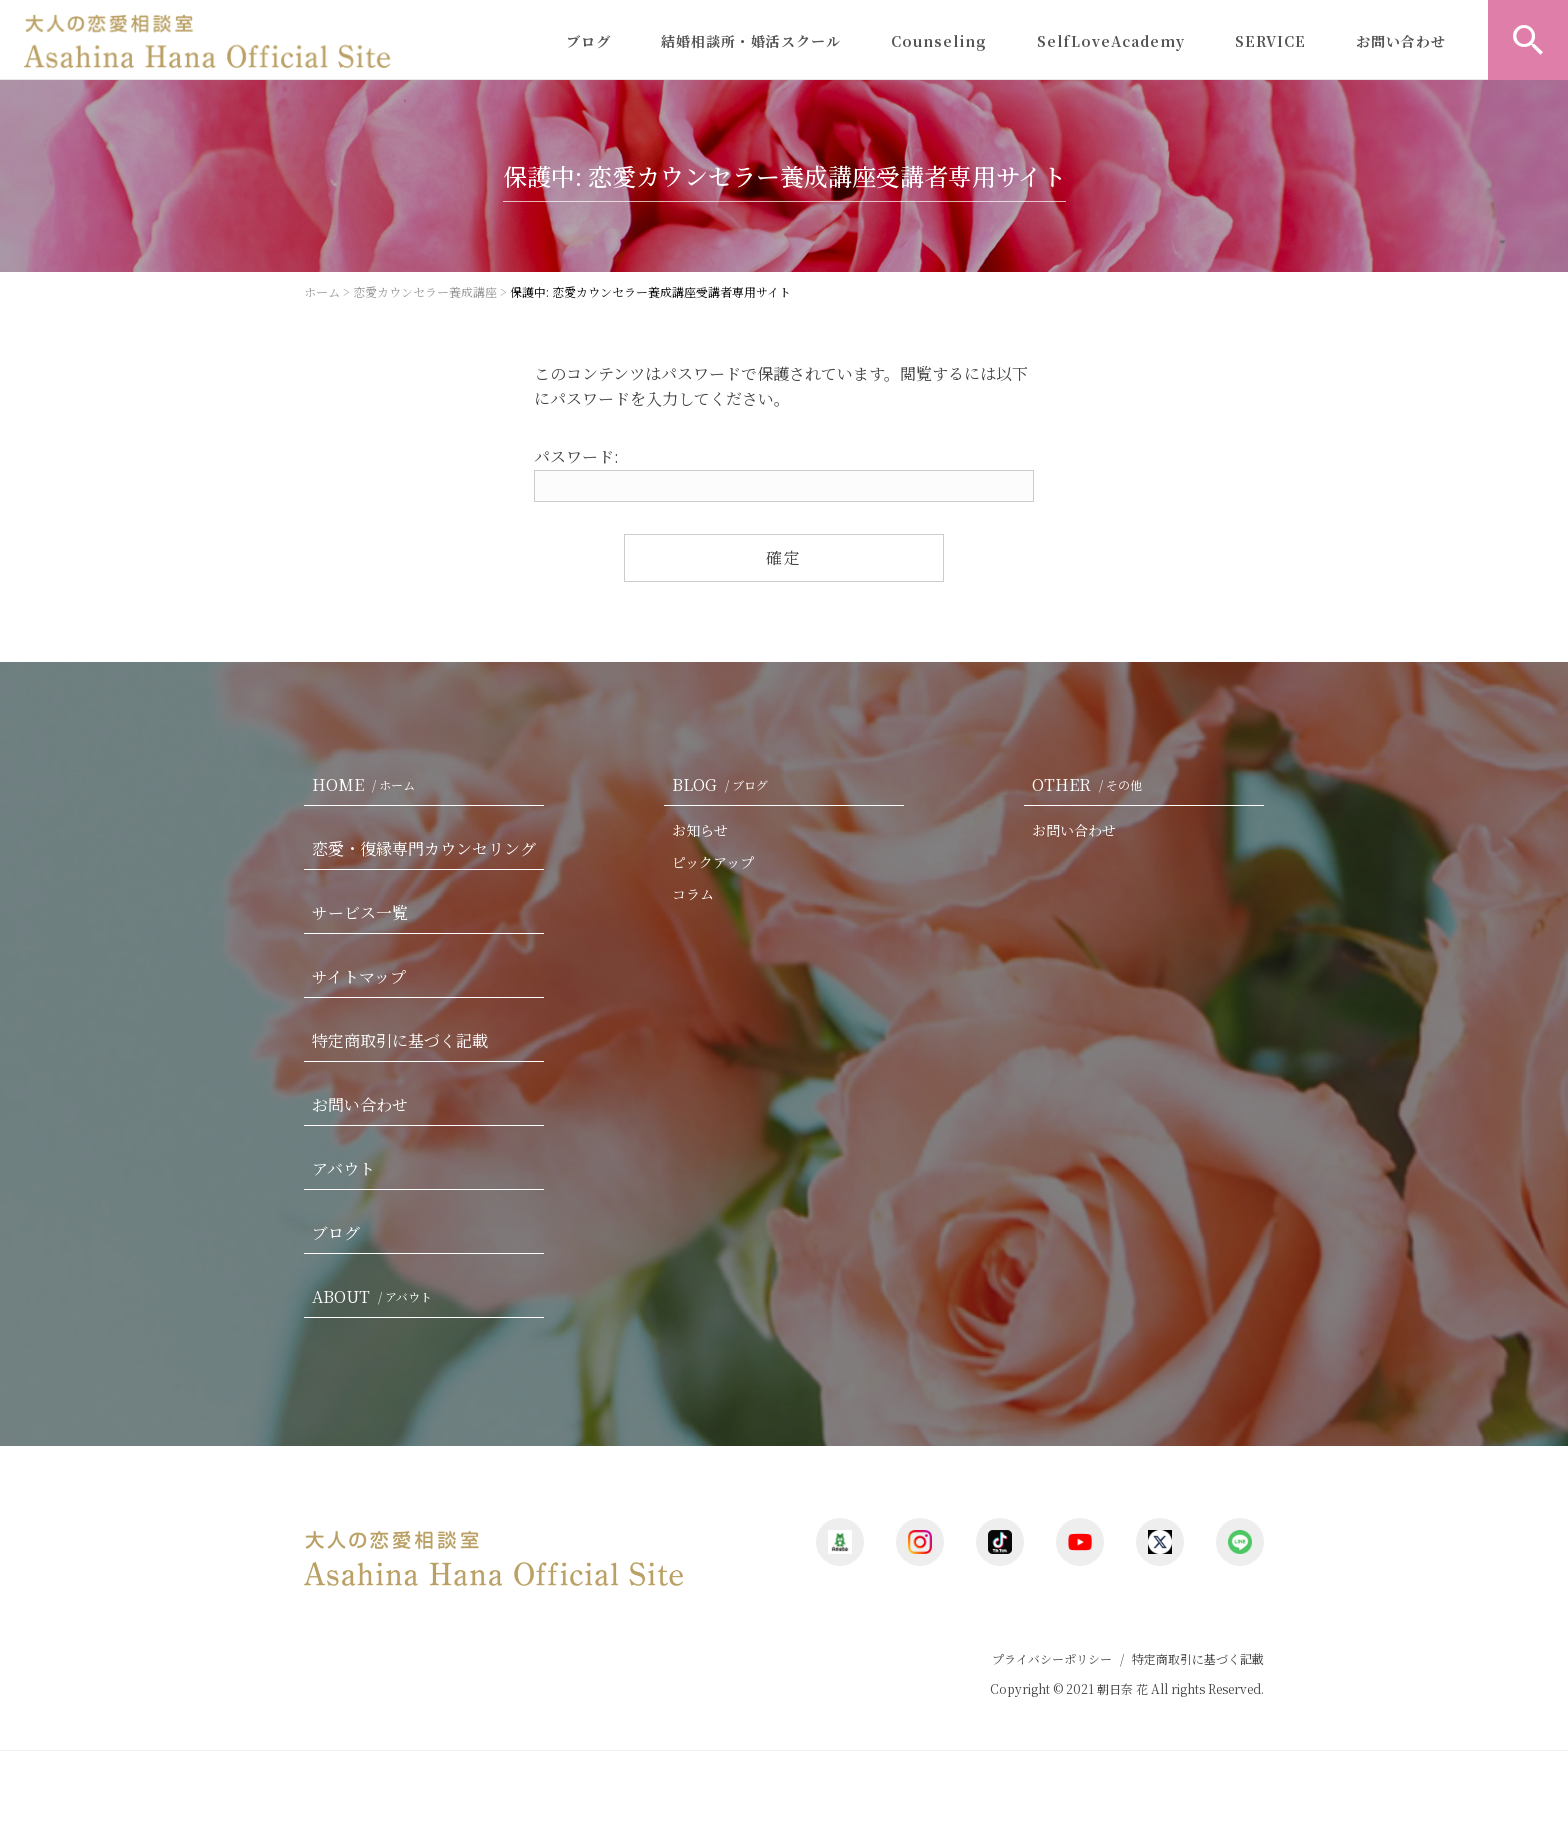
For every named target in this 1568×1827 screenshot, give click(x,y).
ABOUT (376, 1296)
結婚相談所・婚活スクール (751, 41)
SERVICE (1270, 41)
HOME (367, 784)
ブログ (588, 41)
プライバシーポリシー (1052, 1658)
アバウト (343, 1168)
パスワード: (784, 473)
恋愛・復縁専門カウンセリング (424, 848)
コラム (693, 894)
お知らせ (700, 830)
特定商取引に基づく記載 (400, 1040)
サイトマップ (359, 976)
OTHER (1091, 784)
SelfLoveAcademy (1111, 41)
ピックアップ (713, 862)
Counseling (939, 41)
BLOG (724, 784)
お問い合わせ (1401, 41)
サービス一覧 (360, 912)
